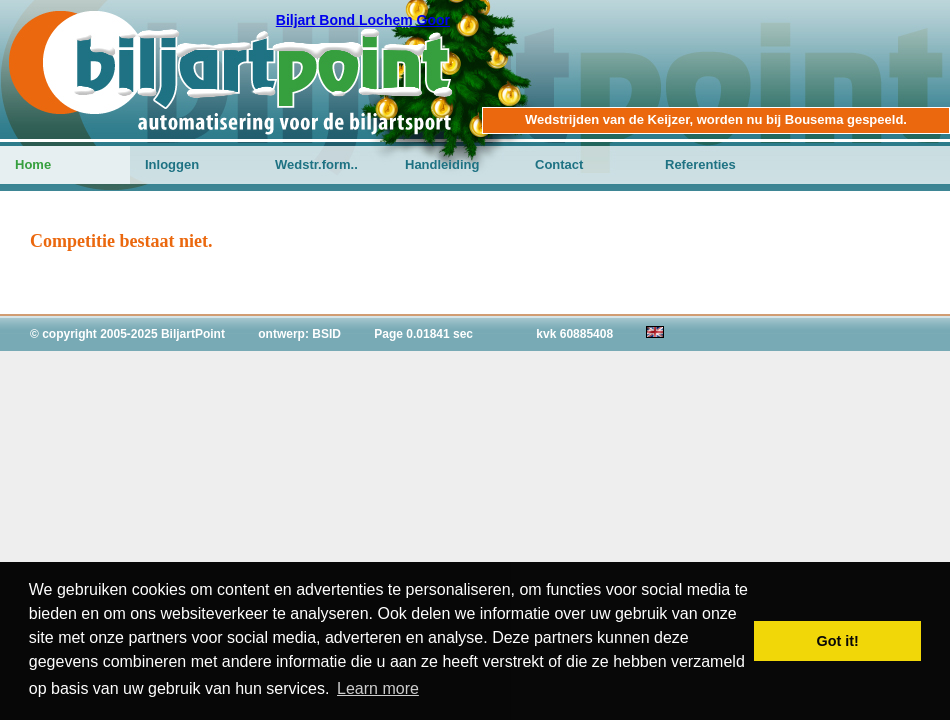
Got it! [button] (838, 641)
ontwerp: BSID (299, 334)
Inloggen (172, 164)
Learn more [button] (378, 688)
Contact (559, 164)
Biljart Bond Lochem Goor (363, 20)
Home (33, 164)
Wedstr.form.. (316, 164)
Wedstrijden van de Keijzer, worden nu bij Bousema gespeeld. (716, 119)
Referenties (700, 164)
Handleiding (442, 164)
